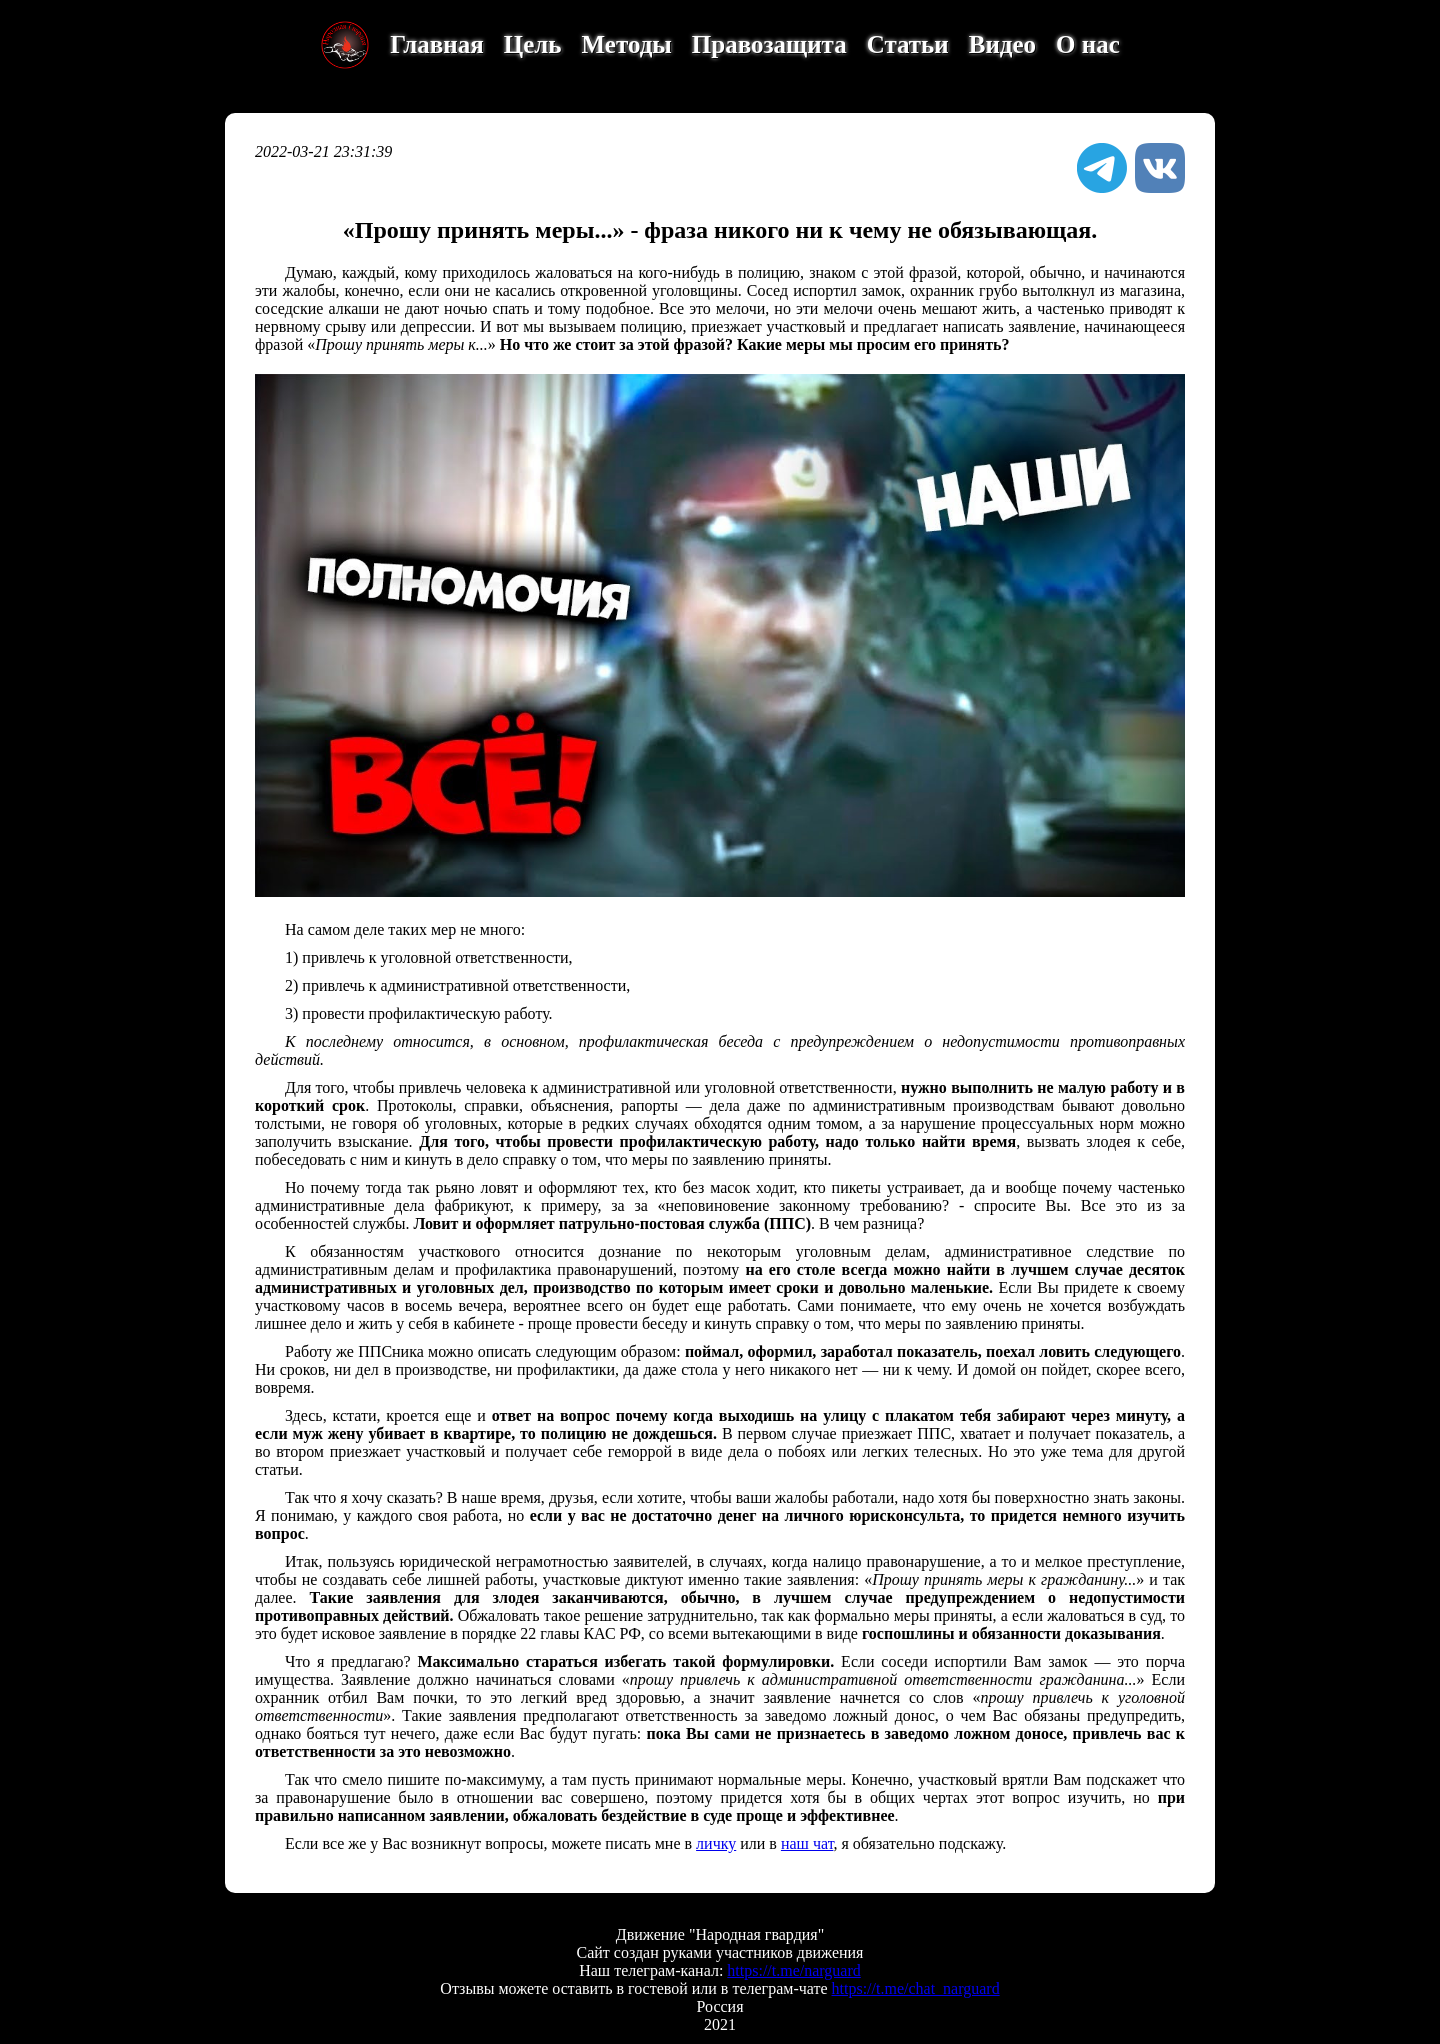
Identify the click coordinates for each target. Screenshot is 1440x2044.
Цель (533, 44)
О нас (1088, 44)
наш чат (807, 1843)
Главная (437, 44)
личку (716, 1843)
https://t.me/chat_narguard (916, 1988)
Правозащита (769, 44)
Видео (1002, 44)
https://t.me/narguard (793, 1970)
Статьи (908, 44)
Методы (627, 44)
